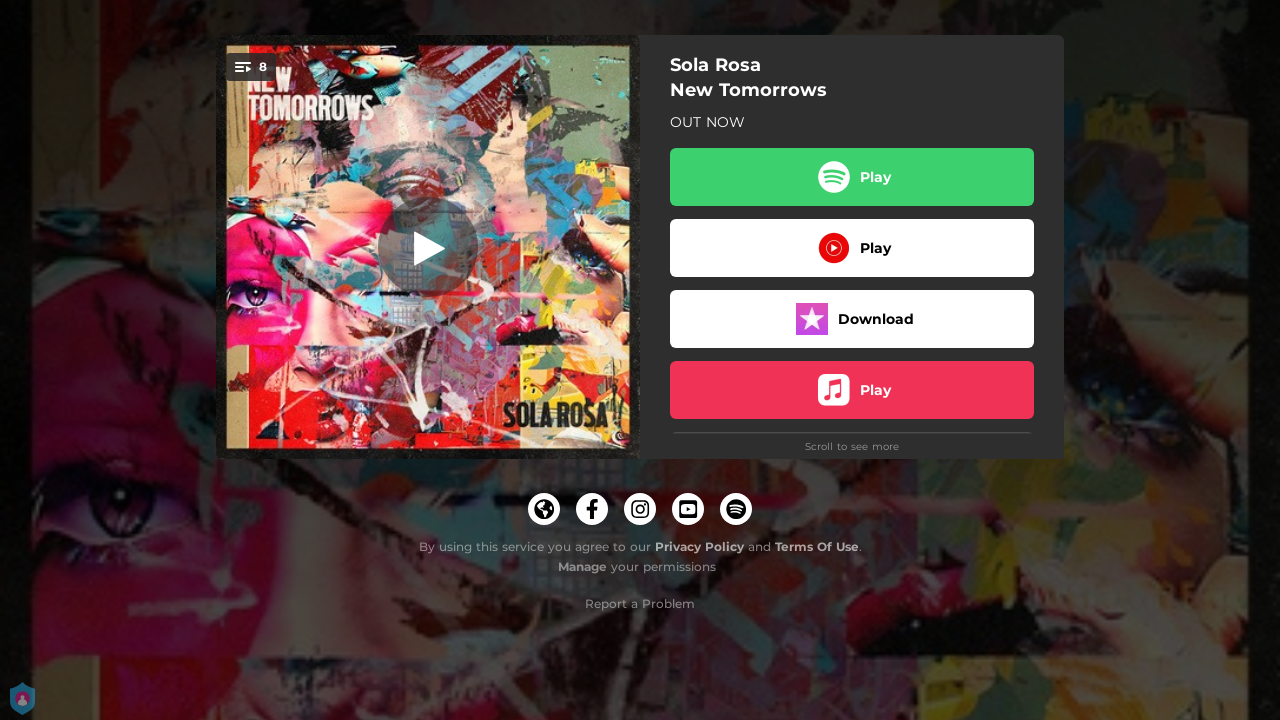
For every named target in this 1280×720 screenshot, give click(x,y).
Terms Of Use (817, 546)
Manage (582, 566)
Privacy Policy (699, 546)
